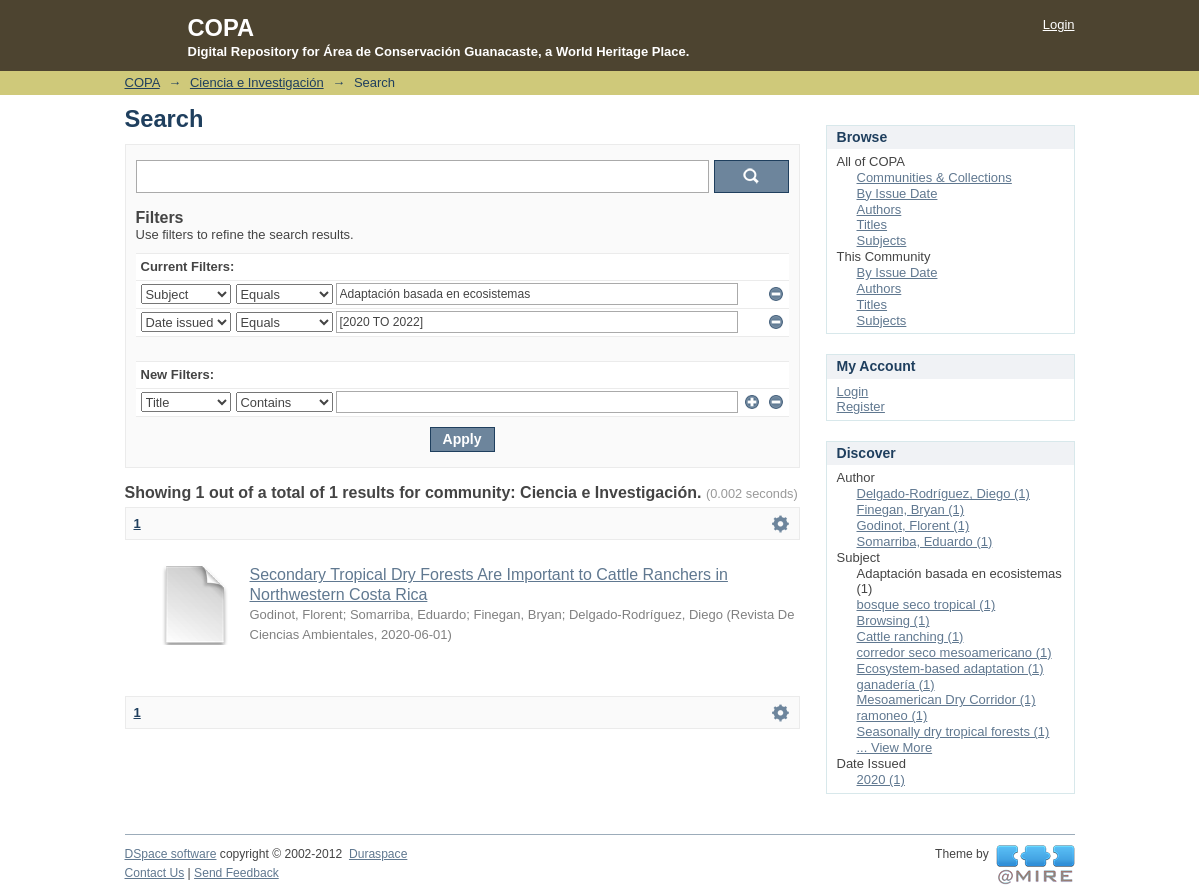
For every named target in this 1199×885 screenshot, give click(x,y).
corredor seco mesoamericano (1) (954, 652)
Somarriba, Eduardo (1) (925, 541)
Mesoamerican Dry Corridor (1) (946, 699)
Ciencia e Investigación (257, 82)
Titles (872, 224)
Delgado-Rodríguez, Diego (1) (943, 493)
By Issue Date (897, 193)
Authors (879, 209)
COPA (142, 82)
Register (861, 406)
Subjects (882, 240)
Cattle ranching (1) (910, 636)
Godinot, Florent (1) (913, 525)
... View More (895, 747)
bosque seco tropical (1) (926, 604)
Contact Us (155, 873)
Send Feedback (236, 873)
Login (1059, 24)
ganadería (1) (896, 684)
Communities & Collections (934, 177)
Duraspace (378, 854)
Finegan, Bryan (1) (911, 509)
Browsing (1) (893, 620)
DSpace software (171, 854)
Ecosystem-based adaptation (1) (950, 668)
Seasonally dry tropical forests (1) (953, 731)
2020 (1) (881, 779)
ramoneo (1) (892, 715)
